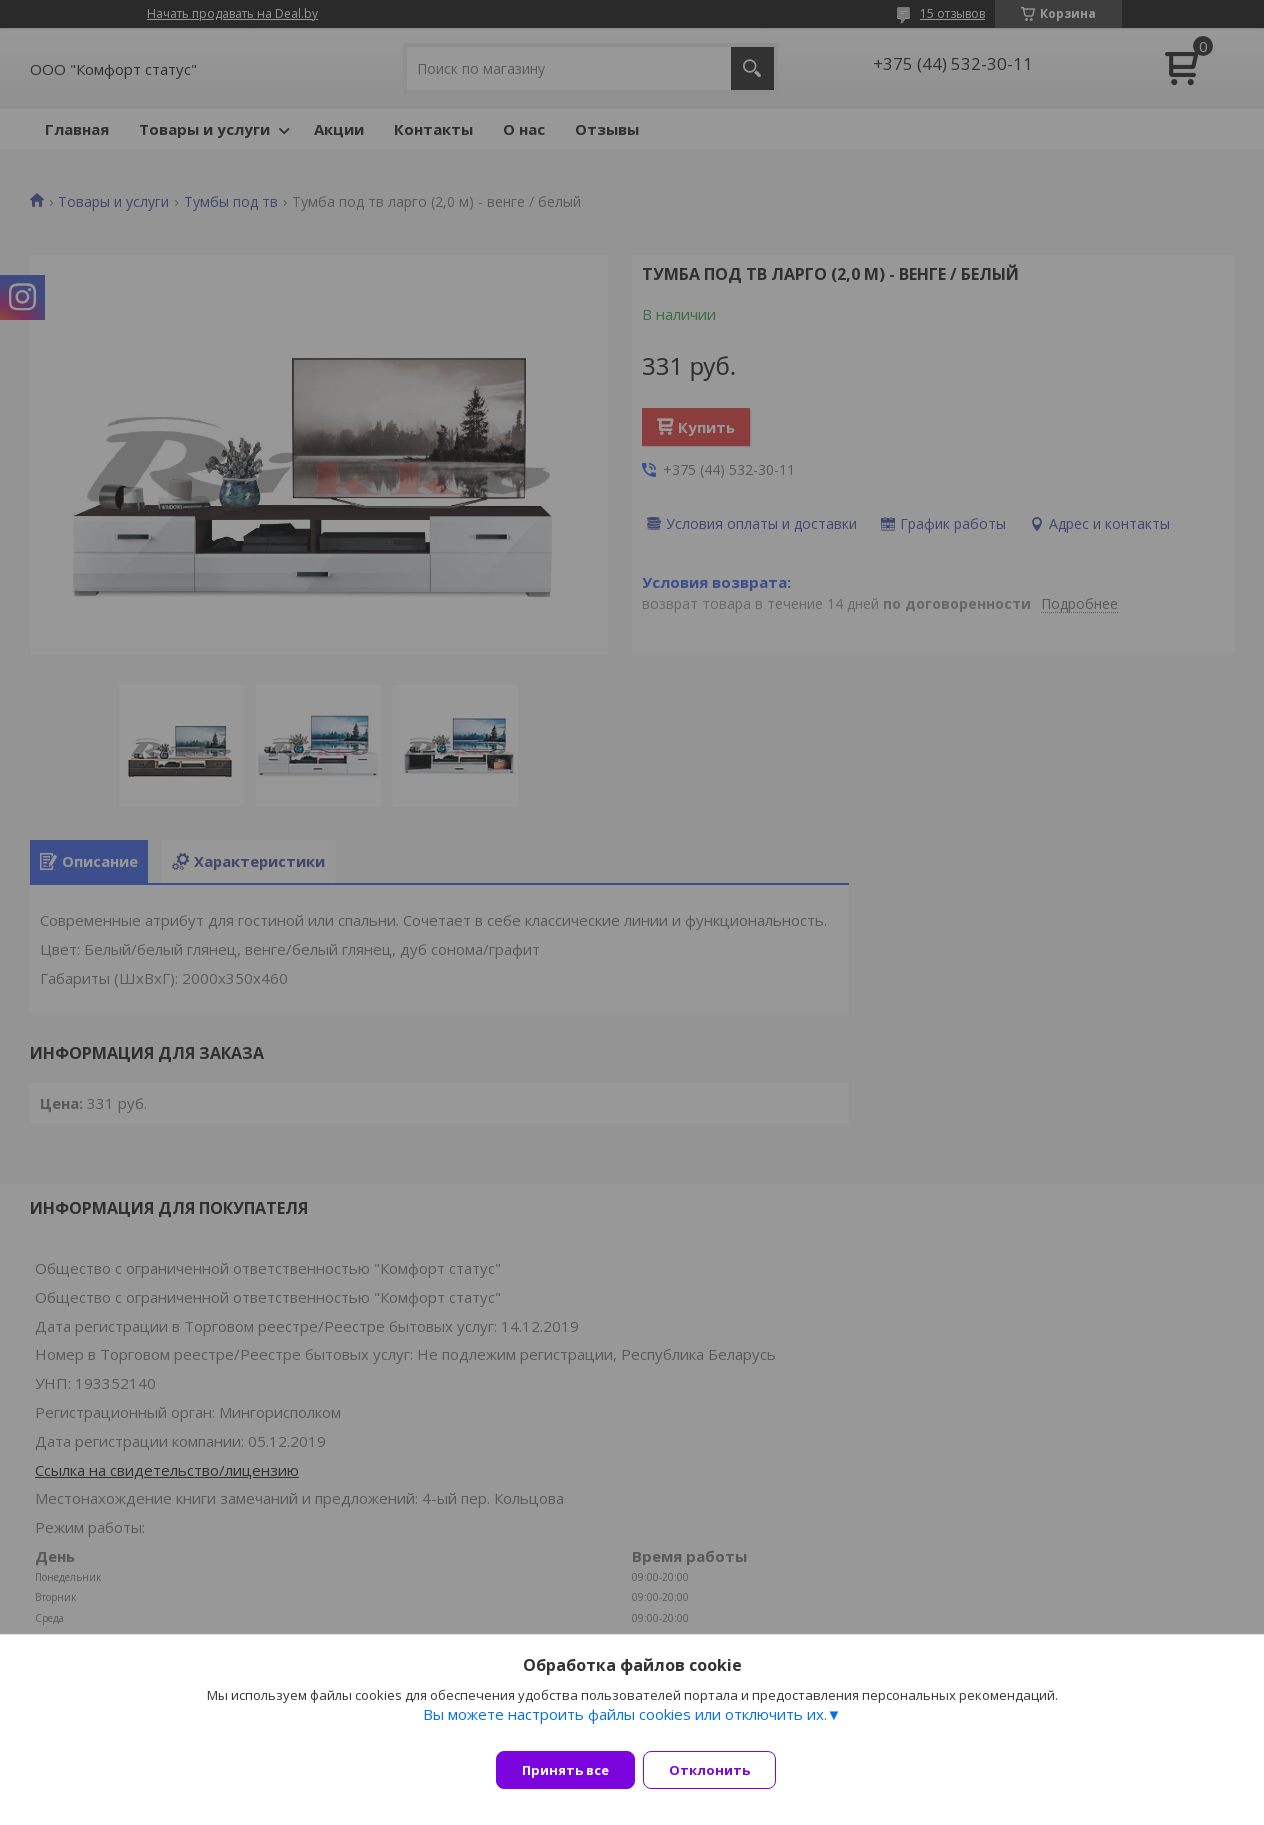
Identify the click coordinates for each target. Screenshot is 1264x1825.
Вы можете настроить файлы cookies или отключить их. (625, 1726)
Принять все (565, 1770)
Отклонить (721, 1770)
